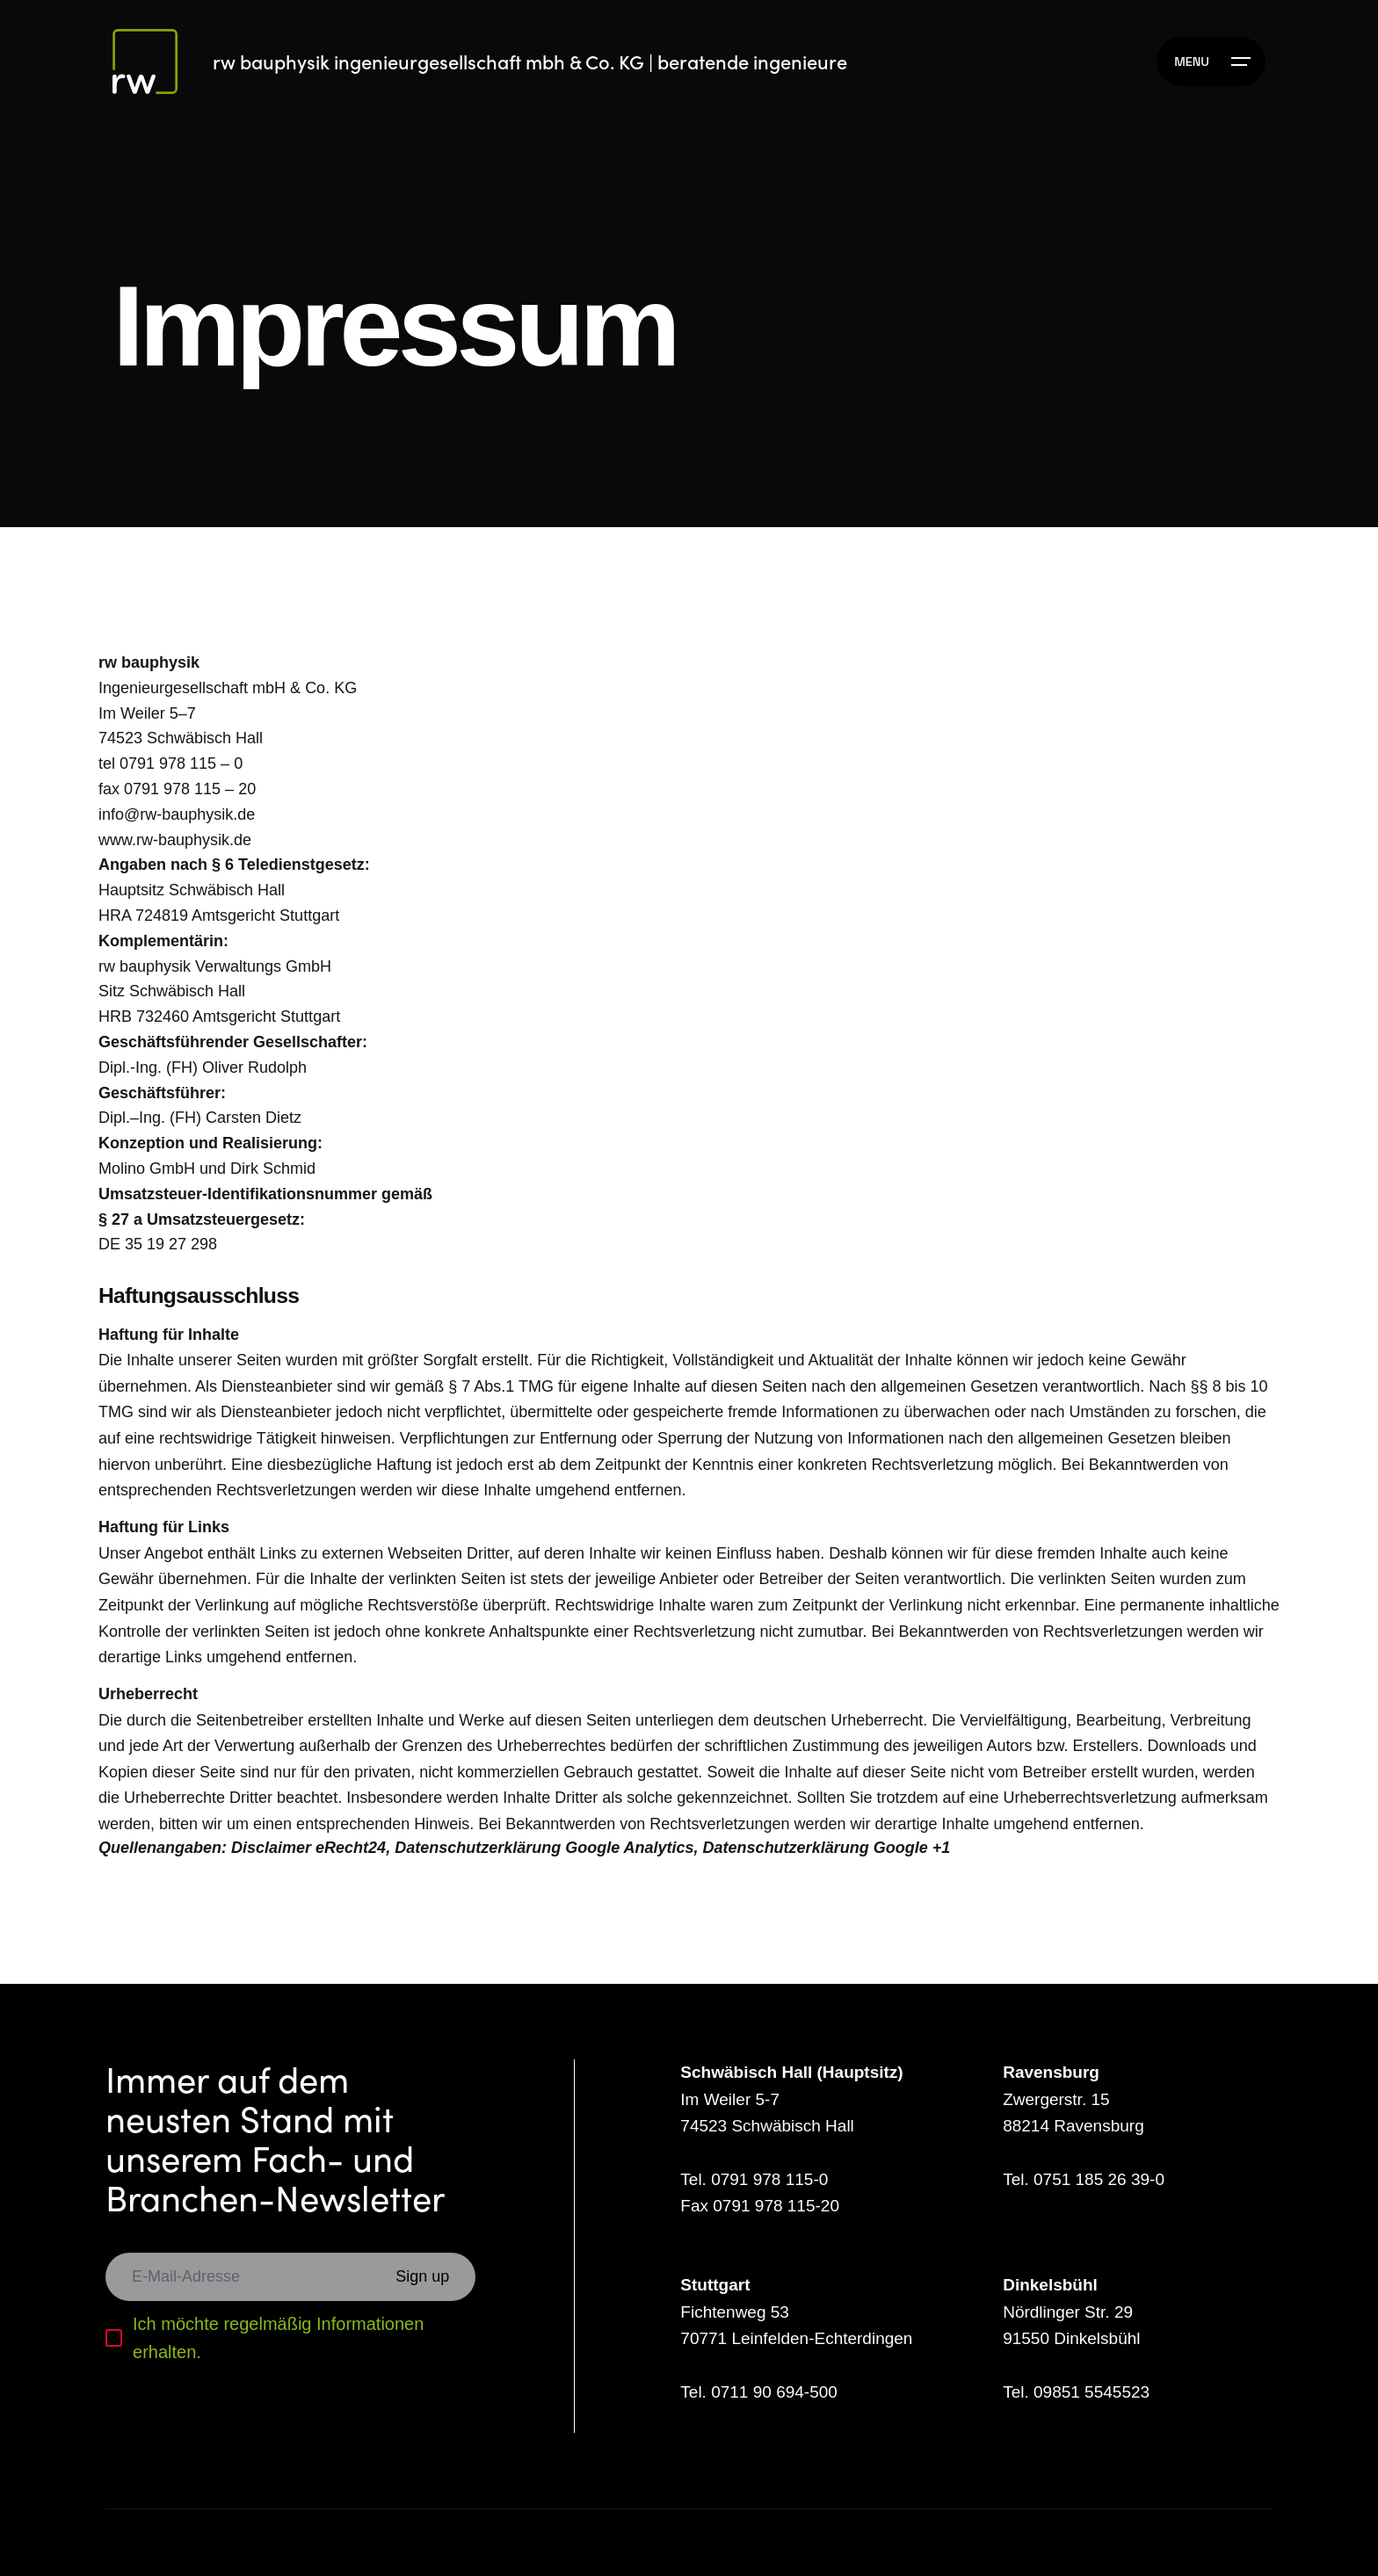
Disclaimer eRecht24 (308, 1847)
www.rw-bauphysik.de (174, 840)
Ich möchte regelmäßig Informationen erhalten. (278, 2338)
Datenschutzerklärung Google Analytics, (546, 1847)
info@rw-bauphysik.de (176, 814)
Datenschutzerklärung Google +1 (827, 1847)
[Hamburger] (1211, 61)
